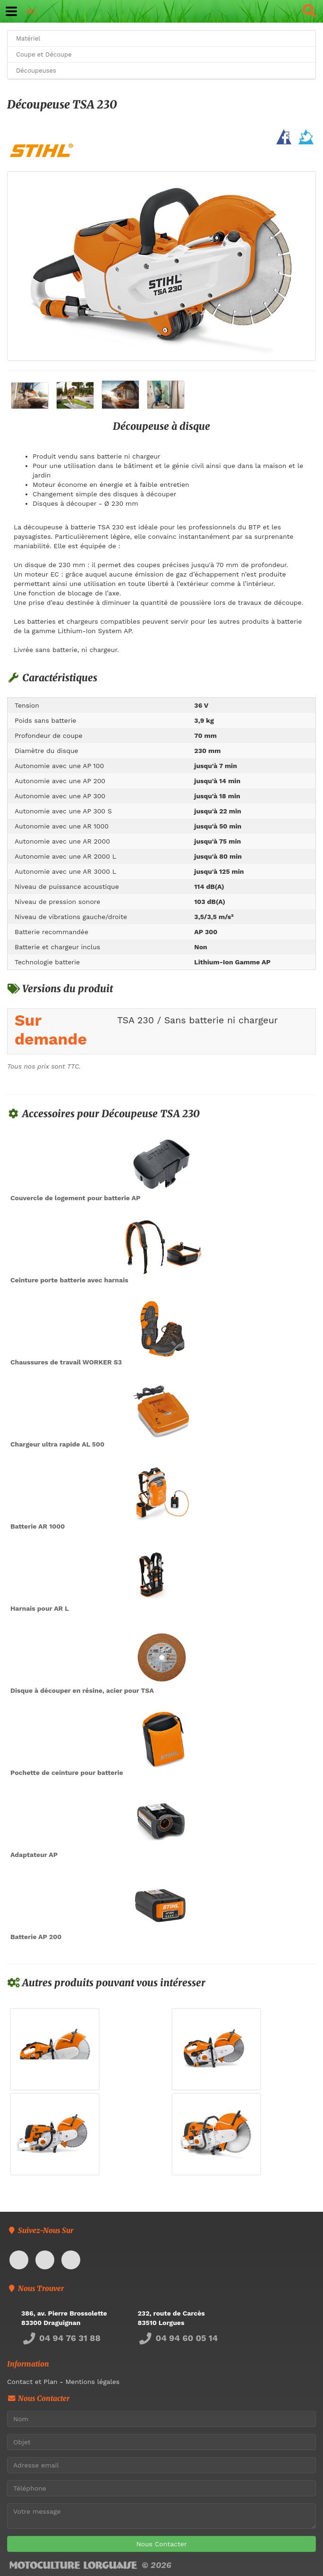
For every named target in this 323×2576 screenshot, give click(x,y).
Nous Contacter (161, 2544)
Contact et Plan (32, 2381)
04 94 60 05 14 (178, 2338)
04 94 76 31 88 (61, 2338)
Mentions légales (92, 2381)
